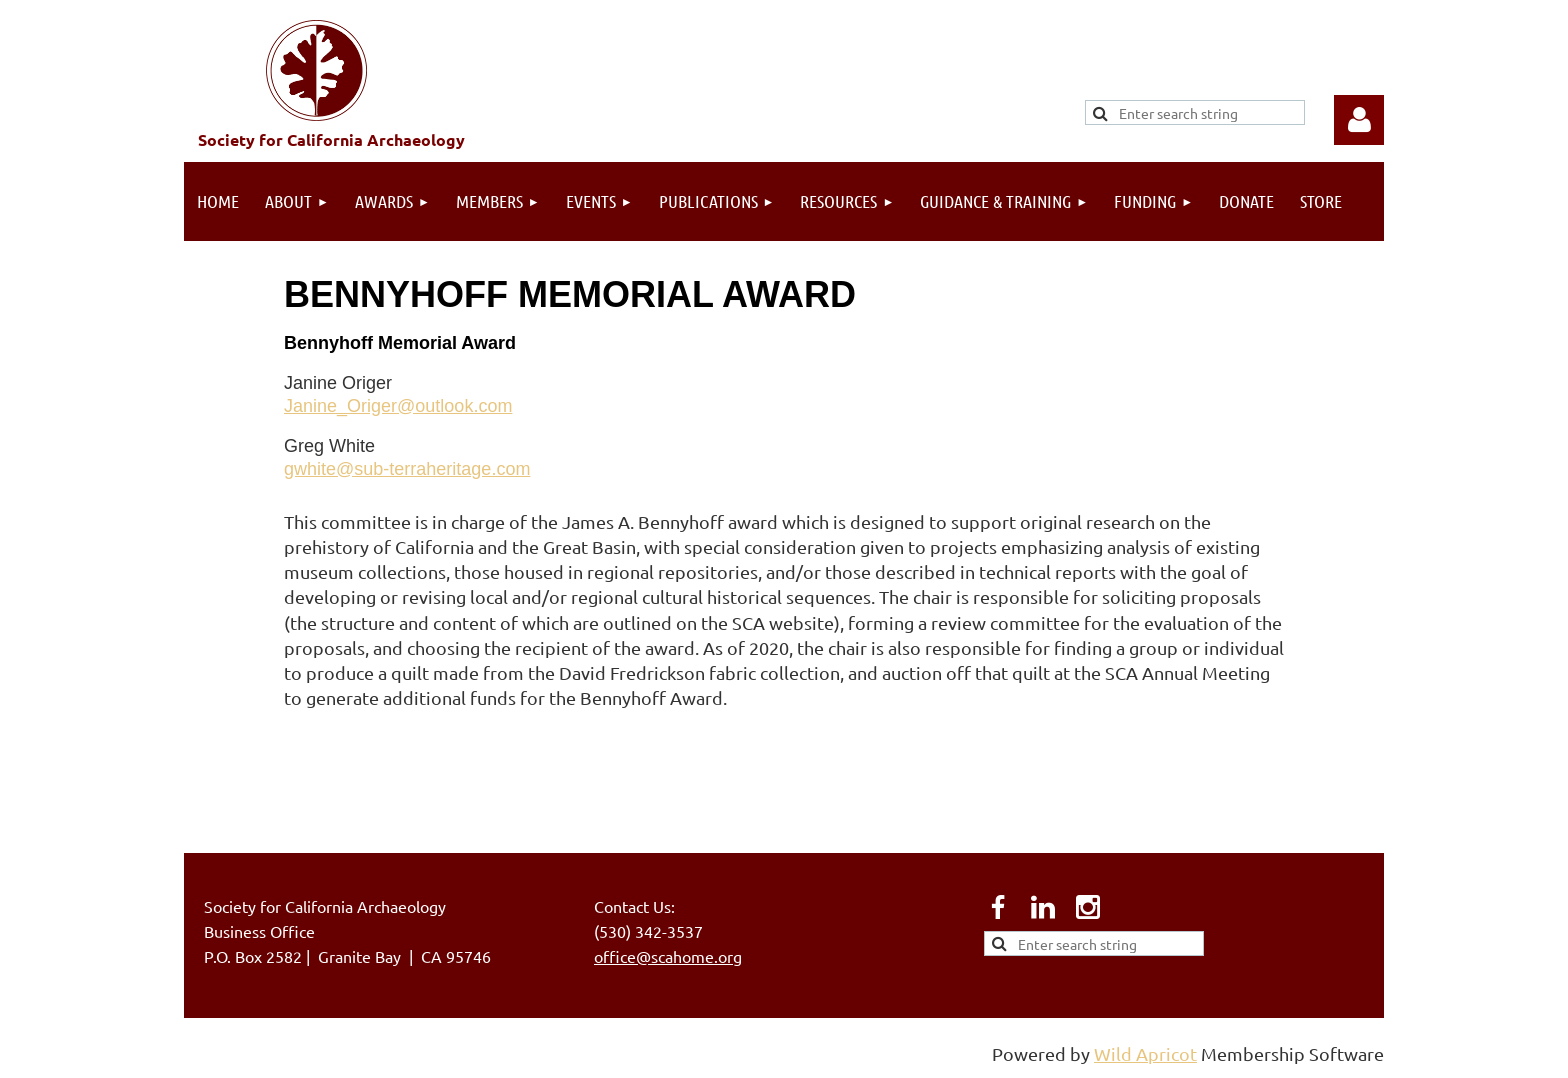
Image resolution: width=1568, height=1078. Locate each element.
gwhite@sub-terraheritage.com (407, 469)
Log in (1359, 120)
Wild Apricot (1145, 1053)
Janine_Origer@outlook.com (398, 406)
